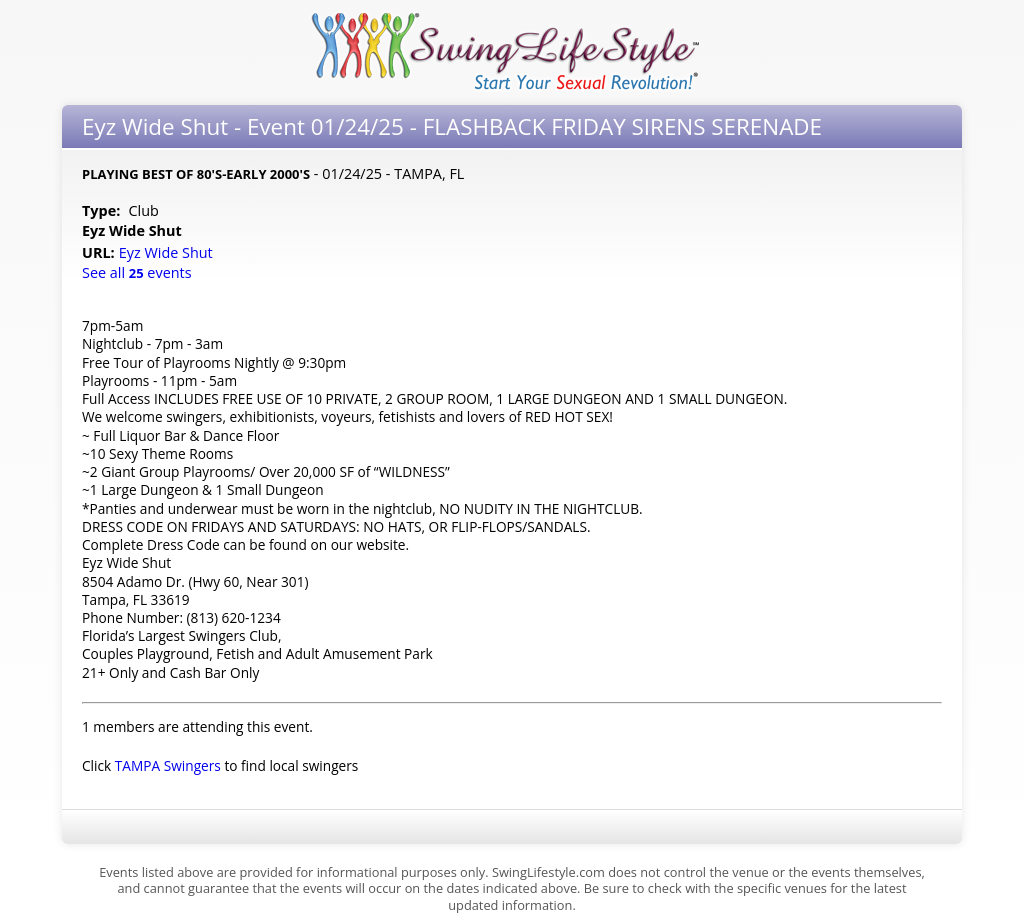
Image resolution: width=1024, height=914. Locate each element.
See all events (137, 272)
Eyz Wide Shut (168, 252)
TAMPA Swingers (168, 765)
